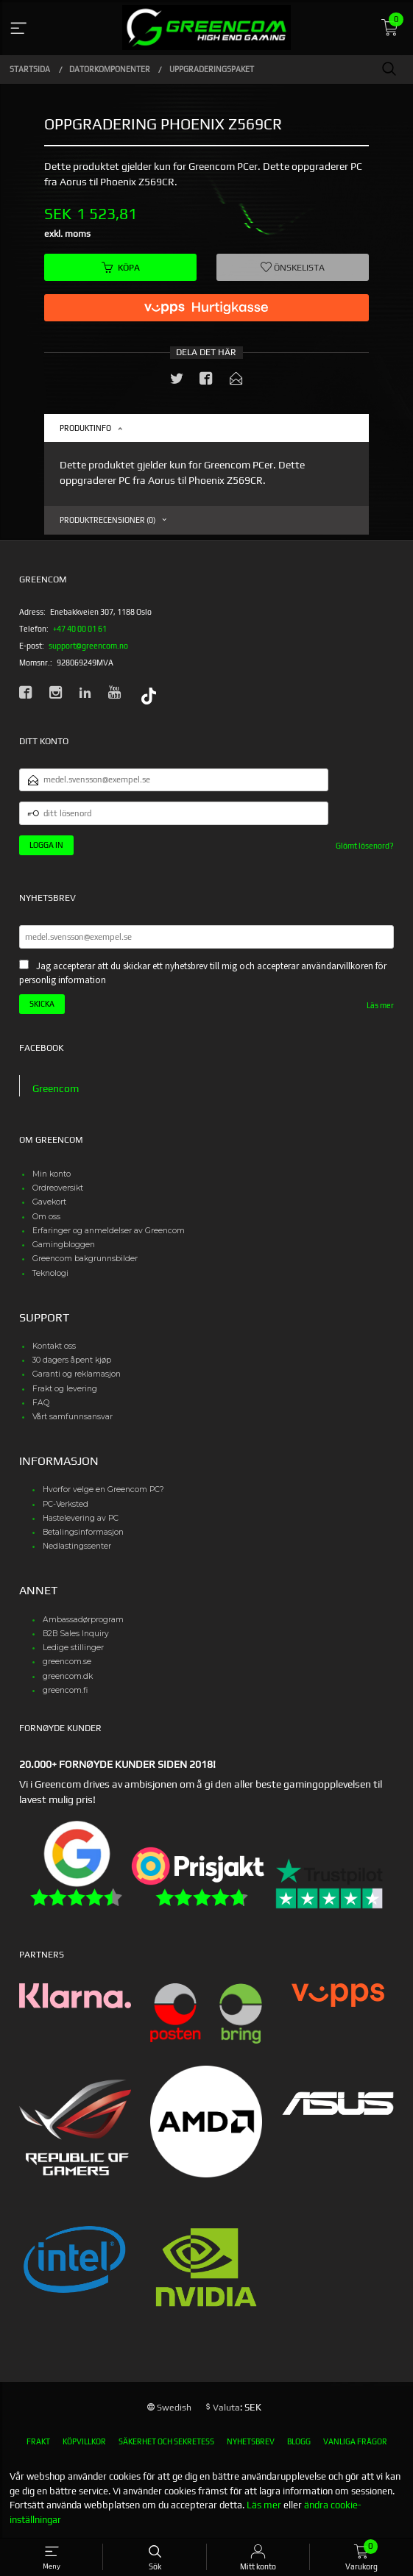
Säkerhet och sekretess (166, 2441)
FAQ (40, 1402)
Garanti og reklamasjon (76, 1374)
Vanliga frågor (355, 2441)
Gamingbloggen (63, 1244)
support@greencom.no (88, 645)
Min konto (51, 1174)
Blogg (299, 2441)
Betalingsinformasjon (83, 1532)
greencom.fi (65, 1690)
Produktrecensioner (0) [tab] (107, 519)
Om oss (46, 1216)
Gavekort (49, 1202)
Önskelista (293, 268)
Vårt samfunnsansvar (72, 1416)
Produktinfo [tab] (85, 428)
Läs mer (380, 1005)
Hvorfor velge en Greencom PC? (103, 1489)
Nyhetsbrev (251, 2441)
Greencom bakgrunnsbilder (85, 1258)
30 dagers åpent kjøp (71, 1360)
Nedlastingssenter (77, 1546)
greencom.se (67, 1661)
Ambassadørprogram (83, 1619)
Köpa (121, 268)
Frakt (38, 2441)
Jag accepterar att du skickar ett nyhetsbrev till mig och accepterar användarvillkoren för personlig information (202, 973)
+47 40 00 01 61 (80, 628)
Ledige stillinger (73, 1647)
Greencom (55, 1088)
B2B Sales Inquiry (76, 1633)
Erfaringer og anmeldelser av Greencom (108, 1230)
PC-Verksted (65, 1504)
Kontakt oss (54, 1346)
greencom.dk (68, 1676)
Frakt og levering (64, 1389)
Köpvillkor (84, 2441)
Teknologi (50, 1273)
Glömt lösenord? (365, 845)
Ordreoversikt (57, 1188)
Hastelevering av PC (81, 1518)
